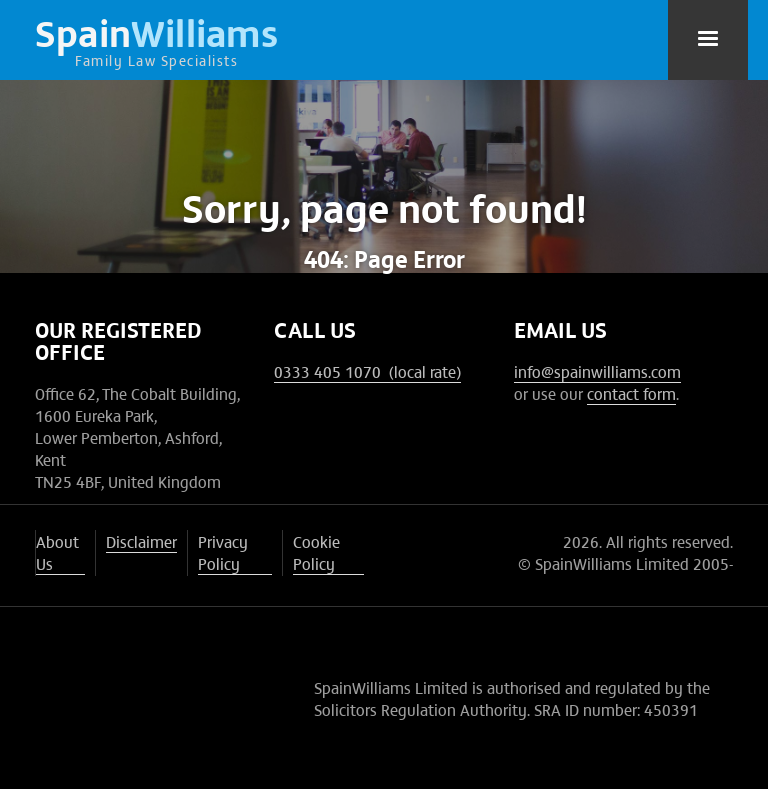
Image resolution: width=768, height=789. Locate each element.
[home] (157, 40)
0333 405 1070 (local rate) (367, 371)
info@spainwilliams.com (597, 371)
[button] (708, 40)
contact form (631, 393)
